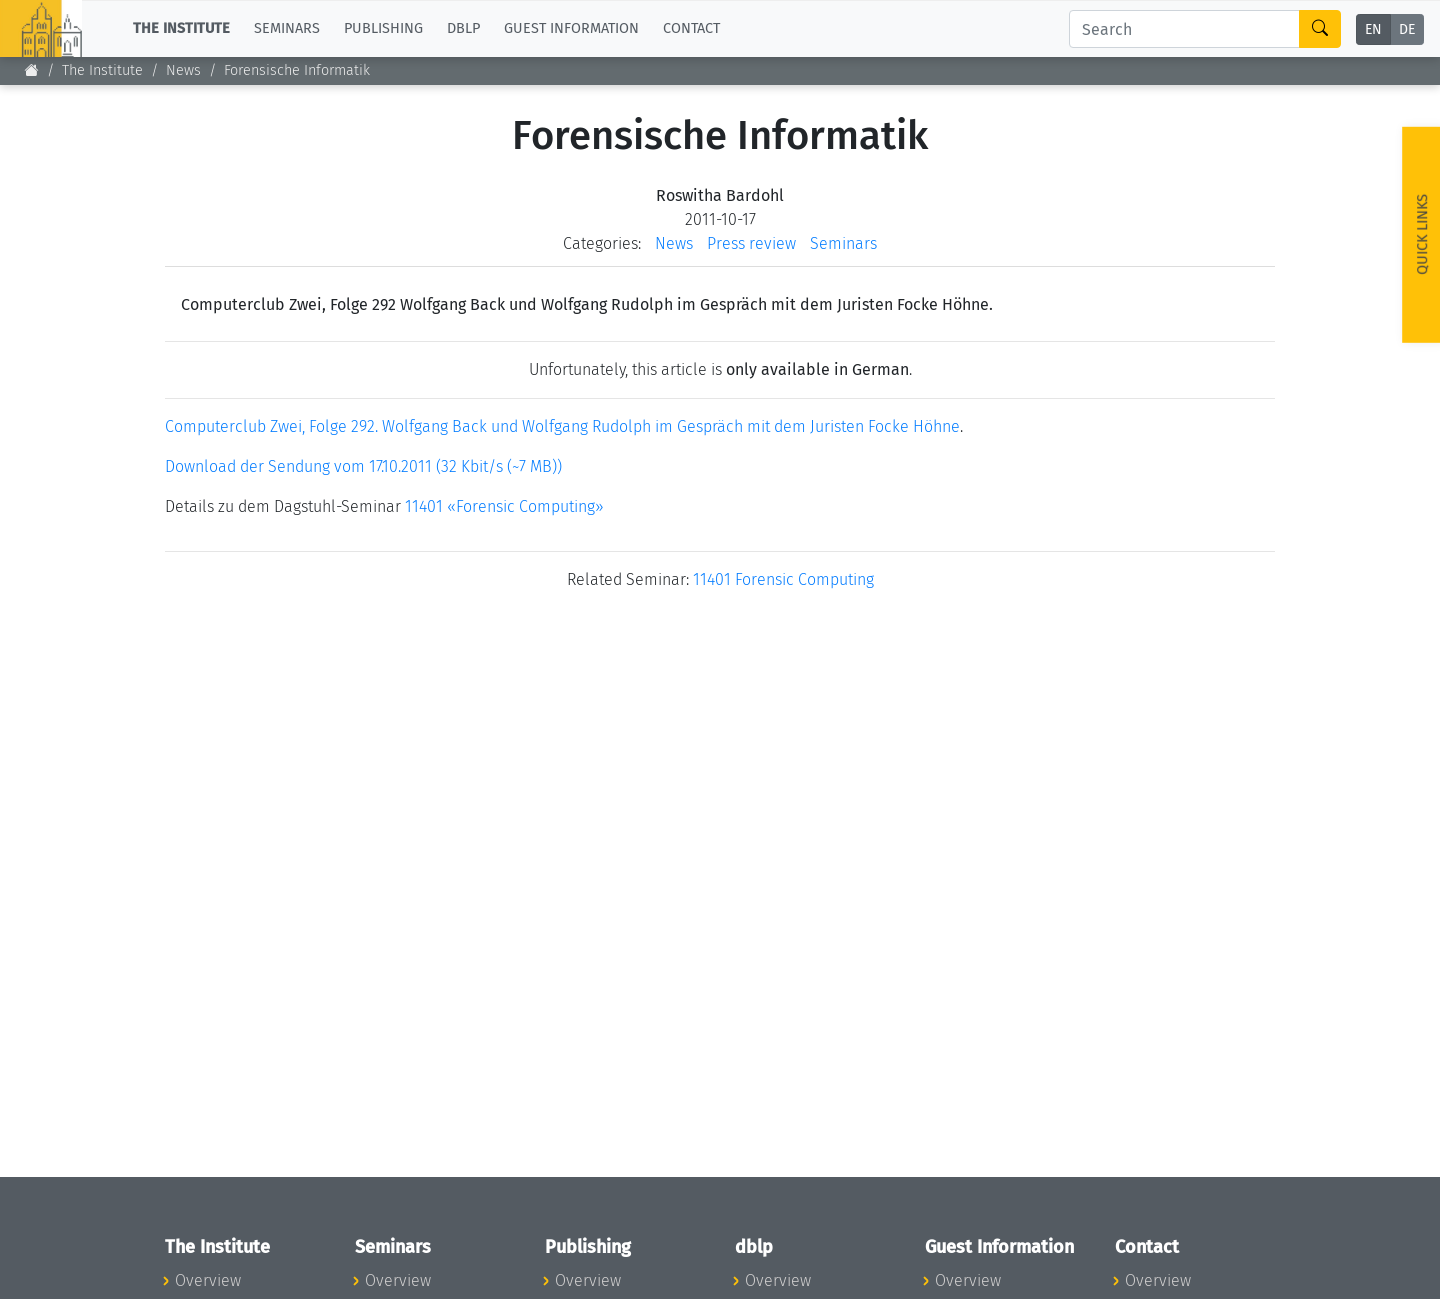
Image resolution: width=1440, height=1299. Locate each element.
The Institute (102, 70)
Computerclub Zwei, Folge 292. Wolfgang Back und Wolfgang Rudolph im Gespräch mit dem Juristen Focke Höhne (562, 426)
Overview (208, 1280)
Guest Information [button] (571, 28)
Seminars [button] (287, 28)
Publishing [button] (383, 28)
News (183, 70)
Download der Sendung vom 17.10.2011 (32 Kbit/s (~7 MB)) (363, 466)
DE (1407, 29)
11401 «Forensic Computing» (504, 506)
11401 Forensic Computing (783, 579)
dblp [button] (463, 28)
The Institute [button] (181, 28)
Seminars (843, 243)
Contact (691, 28)
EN (1373, 29)
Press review (751, 243)
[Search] (1184, 29)
